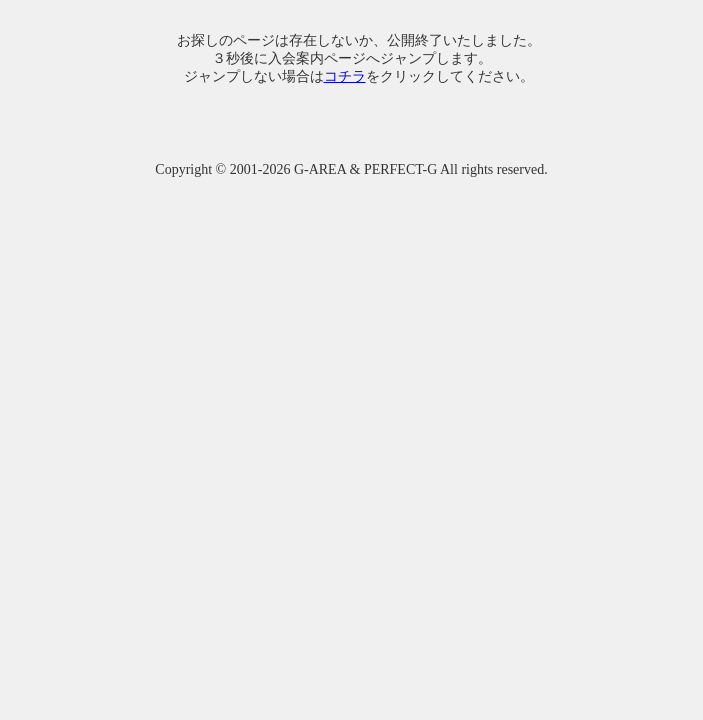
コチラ (345, 76)
